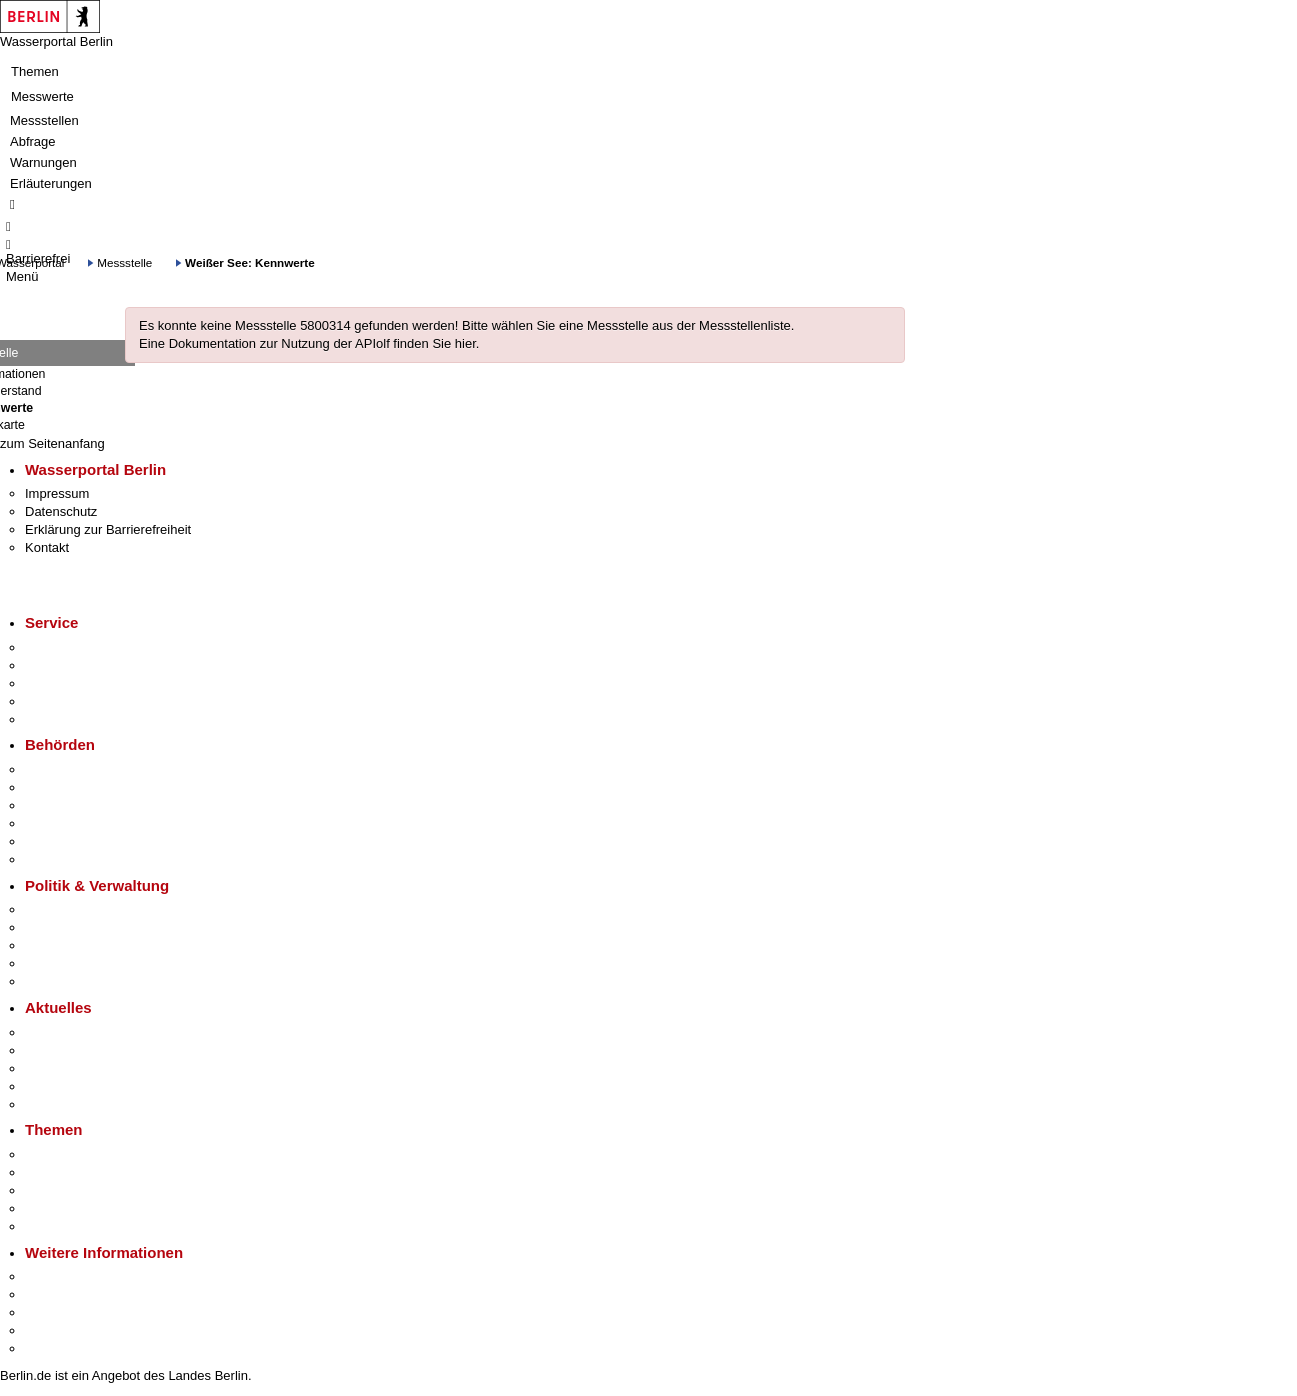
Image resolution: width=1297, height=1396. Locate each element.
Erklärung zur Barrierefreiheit (108, 529)
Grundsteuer (61, 1226)
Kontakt (47, 547)
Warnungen (43, 162)
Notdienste (56, 701)
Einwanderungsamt (80, 859)
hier (465, 343)
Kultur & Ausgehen (79, 1276)
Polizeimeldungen (76, 1050)
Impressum (57, 493)
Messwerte (42, 96)
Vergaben (53, 981)
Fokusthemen (64, 1154)
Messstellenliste (745, 325)
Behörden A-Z (65, 769)
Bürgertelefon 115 (76, 683)
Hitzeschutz (58, 1104)
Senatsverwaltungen (84, 787)
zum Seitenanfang (52, 443)
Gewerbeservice (72, 719)
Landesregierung (74, 909)
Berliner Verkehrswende (94, 1172)
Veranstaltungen (72, 1068)
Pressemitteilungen (80, 1032)
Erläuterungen (51, 183)
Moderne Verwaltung (84, 1190)
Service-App (60, 647)
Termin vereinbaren (80, 665)
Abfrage (33, 141)
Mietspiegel (58, 1208)
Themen (35, 71)
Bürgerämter (61, 823)
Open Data (56, 963)
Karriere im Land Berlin (91, 927)
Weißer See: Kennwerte (250, 262)
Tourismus (54, 1294)
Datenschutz (61, 511)
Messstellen (44, 120)
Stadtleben (56, 1330)
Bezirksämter (63, 805)
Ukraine (47, 1086)
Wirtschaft (54, 1312)
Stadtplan (52, 1348)
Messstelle (124, 262)
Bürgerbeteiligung (76, 945)
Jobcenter (53, 841)
